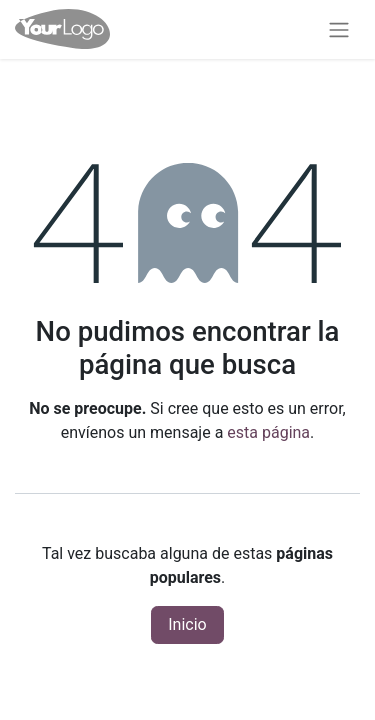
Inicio (187, 624)
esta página (268, 432)
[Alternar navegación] (339, 29)
